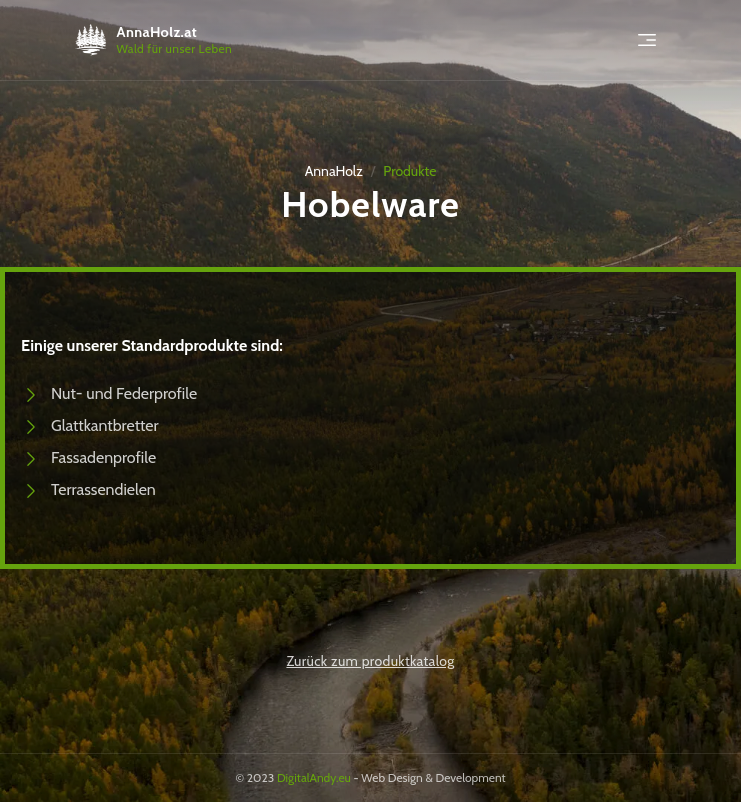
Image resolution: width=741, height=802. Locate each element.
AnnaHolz (334, 171)
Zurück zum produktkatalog (370, 661)
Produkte (409, 171)
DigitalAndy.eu (314, 777)
